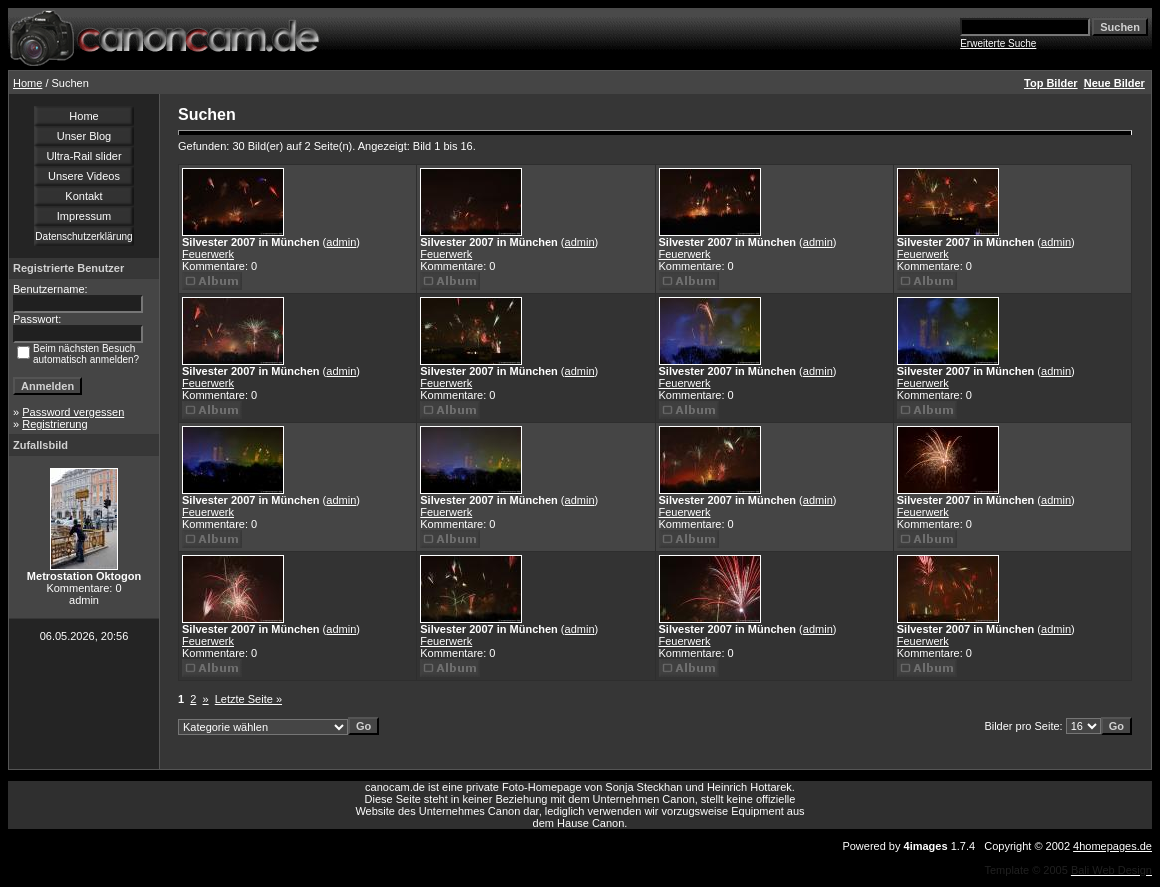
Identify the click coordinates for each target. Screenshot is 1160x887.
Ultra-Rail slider (83, 156)
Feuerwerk (208, 254)
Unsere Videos (84, 176)
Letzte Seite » (248, 699)
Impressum (84, 216)
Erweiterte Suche (998, 43)
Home (27, 83)
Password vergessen (73, 412)
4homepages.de (1112, 846)
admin (341, 242)
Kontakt (83, 196)
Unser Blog (84, 136)
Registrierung (54, 424)
